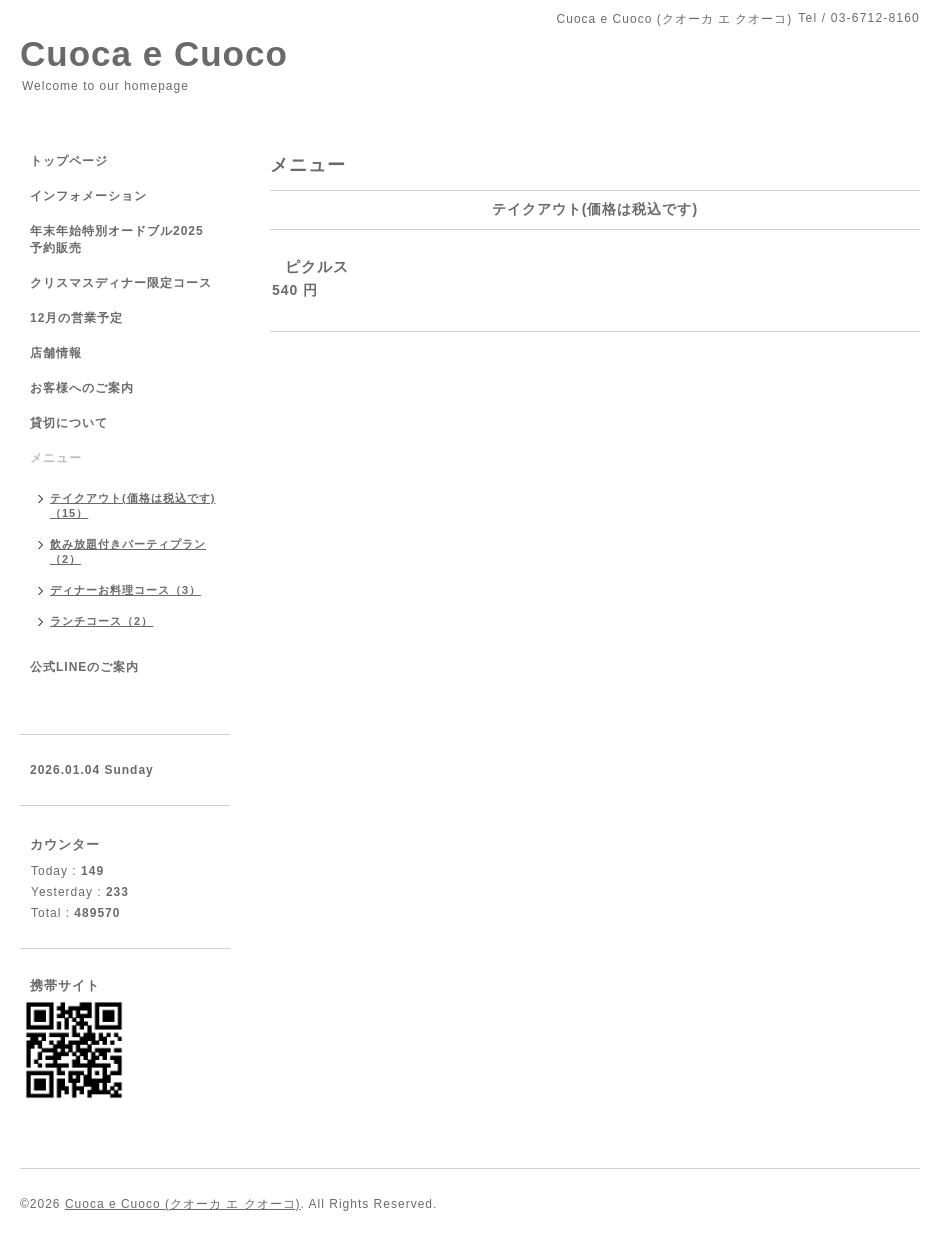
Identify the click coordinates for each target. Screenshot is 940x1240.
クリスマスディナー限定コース (127, 283)
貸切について (69, 423)
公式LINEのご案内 (84, 667)
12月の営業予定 (76, 318)
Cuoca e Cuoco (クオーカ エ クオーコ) (183, 1204)
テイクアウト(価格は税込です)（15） (132, 505)
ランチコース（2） (101, 621)
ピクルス (317, 266)
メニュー (56, 458)
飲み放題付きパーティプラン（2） (128, 551)
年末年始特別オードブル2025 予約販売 (117, 239)
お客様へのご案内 (82, 388)
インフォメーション (88, 196)
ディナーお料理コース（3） (125, 590)
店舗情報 (56, 353)
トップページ (69, 161)
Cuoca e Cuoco (154, 53)
